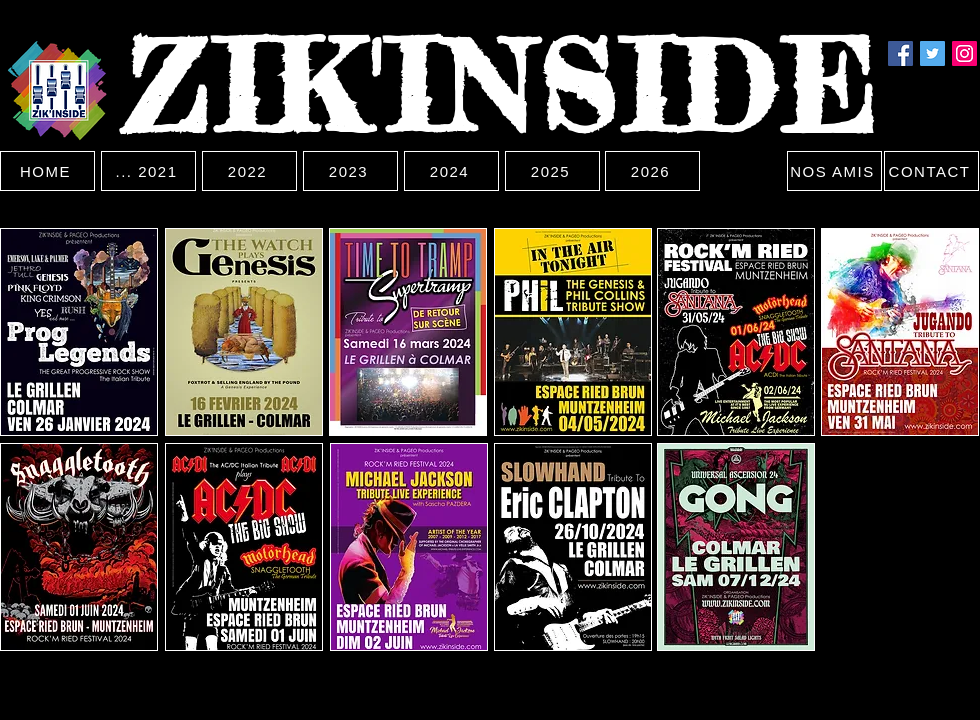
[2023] (350, 171)
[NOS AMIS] (834, 171)
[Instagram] (964, 53)
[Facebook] (900, 53)
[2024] (451, 171)
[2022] (249, 171)
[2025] (552, 171)
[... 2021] (148, 171)
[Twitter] (932, 53)
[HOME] (47, 171)
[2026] (652, 171)
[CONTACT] (931, 171)
